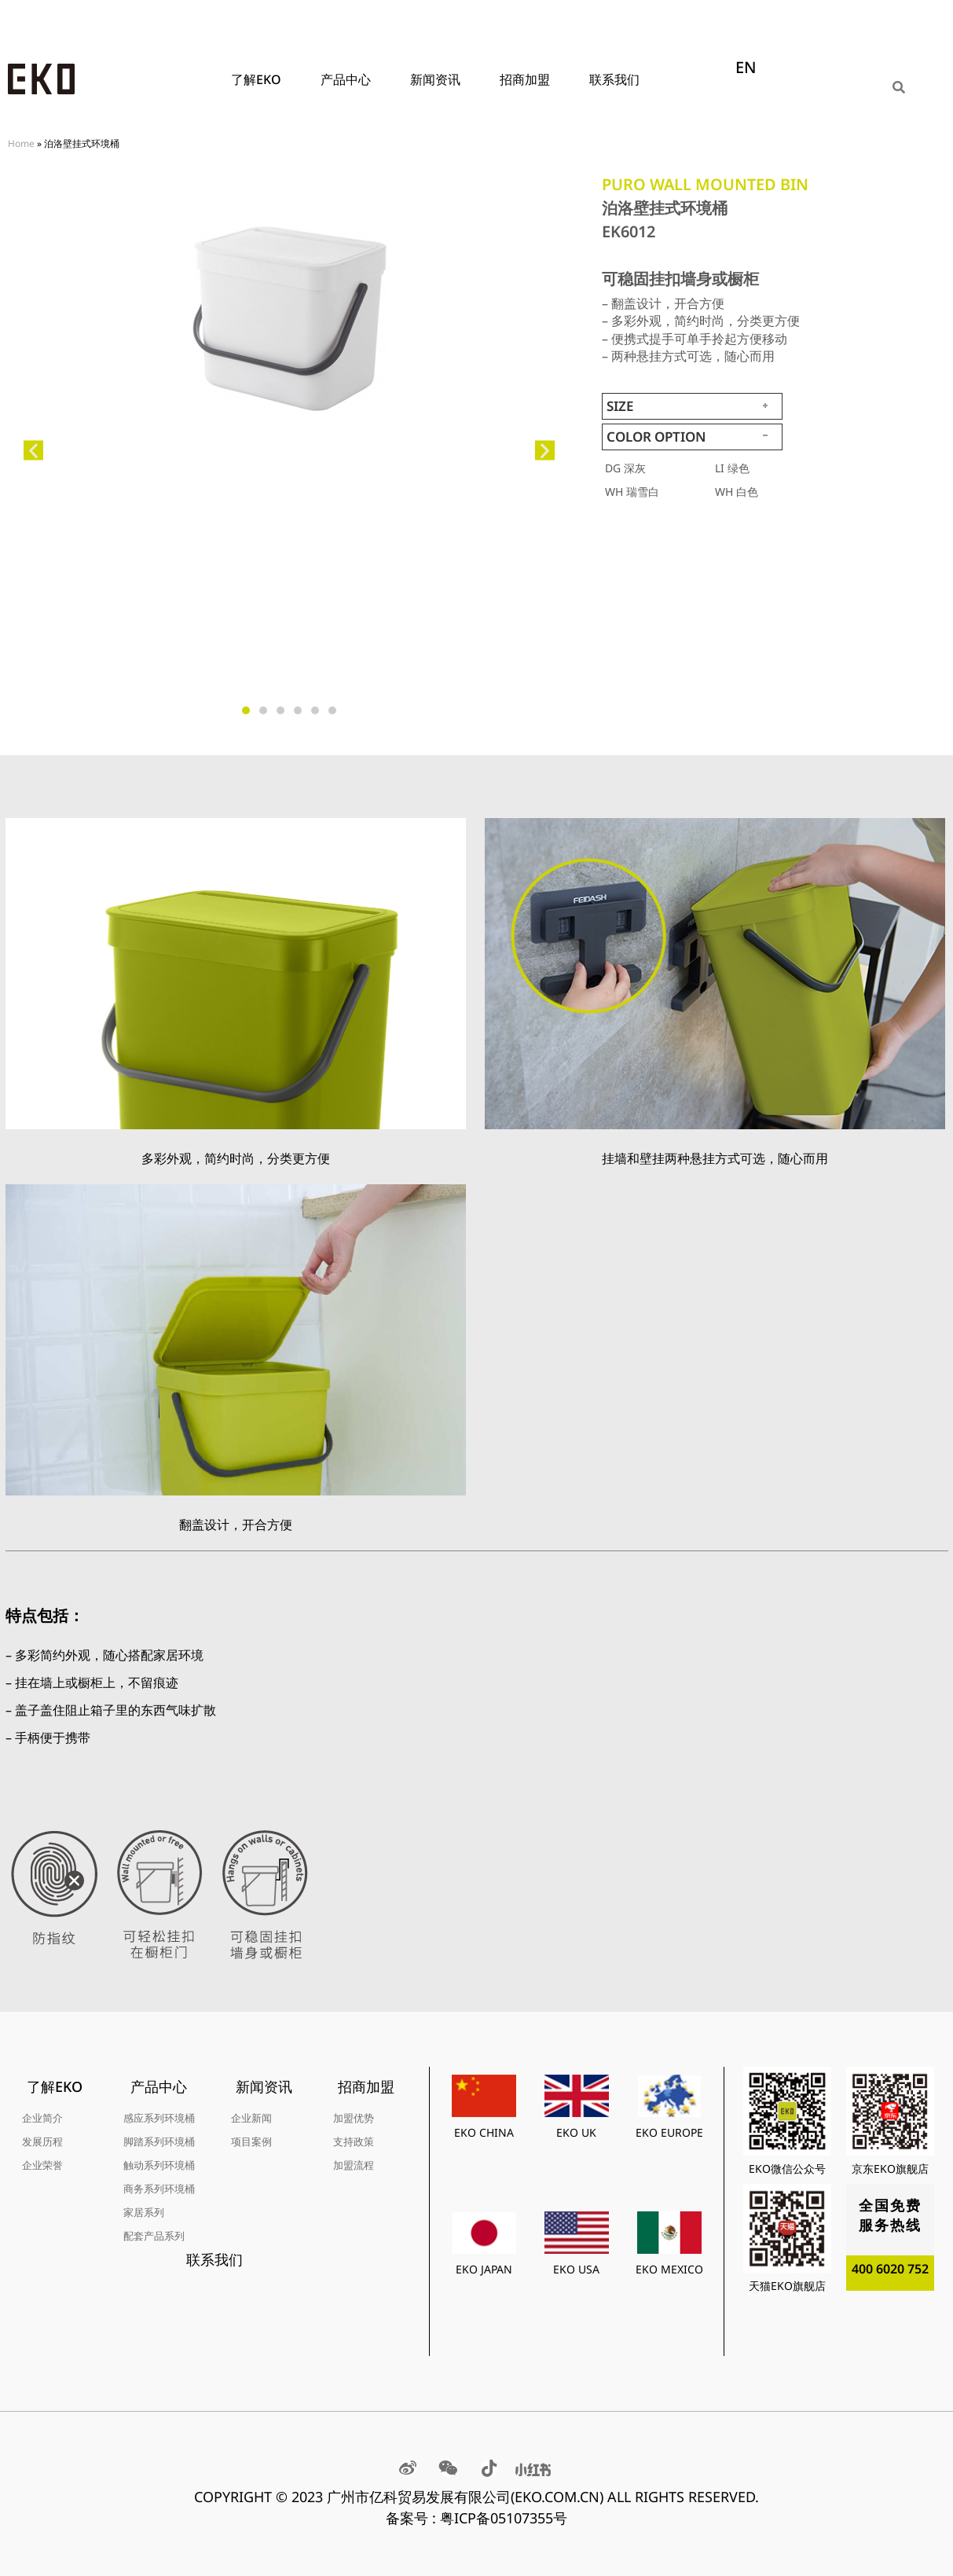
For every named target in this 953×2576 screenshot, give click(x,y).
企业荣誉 (42, 2165)
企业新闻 (251, 2118)
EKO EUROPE (669, 2132)
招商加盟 (529, 79)
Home (21, 143)
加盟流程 (353, 2165)
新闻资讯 (439, 79)
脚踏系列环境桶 (159, 2141)
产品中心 (350, 79)
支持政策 (353, 2141)
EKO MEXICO (669, 2269)
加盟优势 (353, 2118)
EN (746, 67)
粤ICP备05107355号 (503, 2517)
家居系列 (143, 2212)
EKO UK (576, 2132)
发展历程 (42, 2141)
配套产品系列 (154, 2236)
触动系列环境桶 (159, 2165)
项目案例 (251, 2141)
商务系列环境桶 (159, 2189)
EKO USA (576, 2269)
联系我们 (614, 79)
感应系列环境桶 (159, 2118)
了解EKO (260, 79)
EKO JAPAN (484, 2269)
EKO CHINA (484, 2132)
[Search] (899, 87)
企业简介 (42, 2118)
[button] (33, 451)
